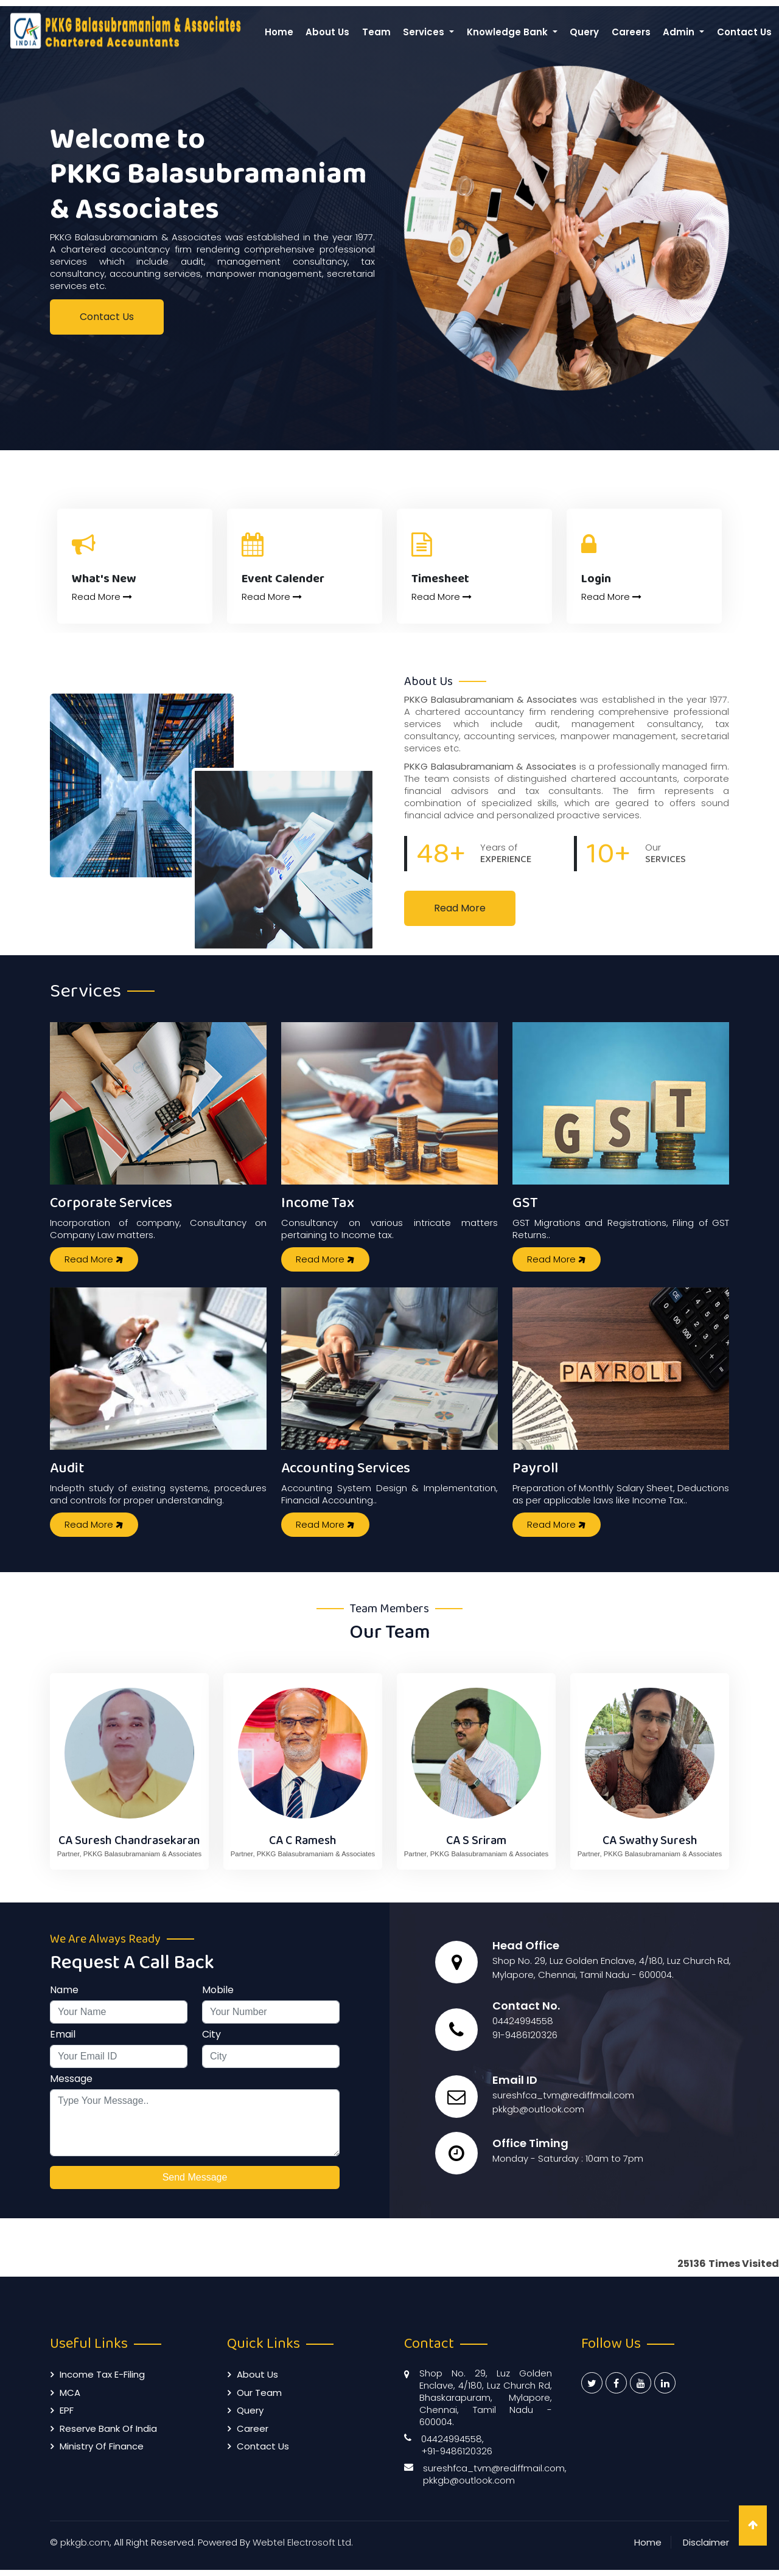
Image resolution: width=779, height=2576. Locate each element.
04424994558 (522, 2020)
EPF (67, 2410)
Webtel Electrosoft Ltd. (303, 2542)
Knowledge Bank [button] (508, 32)
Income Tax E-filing (102, 2374)
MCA (70, 2392)
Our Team (259, 2392)
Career (252, 2428)
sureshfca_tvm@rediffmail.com (563, 2095)
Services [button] (425, 32)
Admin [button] (680, 32)
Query (584, 32)
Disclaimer (706, 2542)
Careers (631, 32)
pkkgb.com (85, 2542)
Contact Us (744, 32)
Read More (102, 596)
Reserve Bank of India (108, 2428)
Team (376, 32)
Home (279, 32)
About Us (327, 32)
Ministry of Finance (102, 2446)
